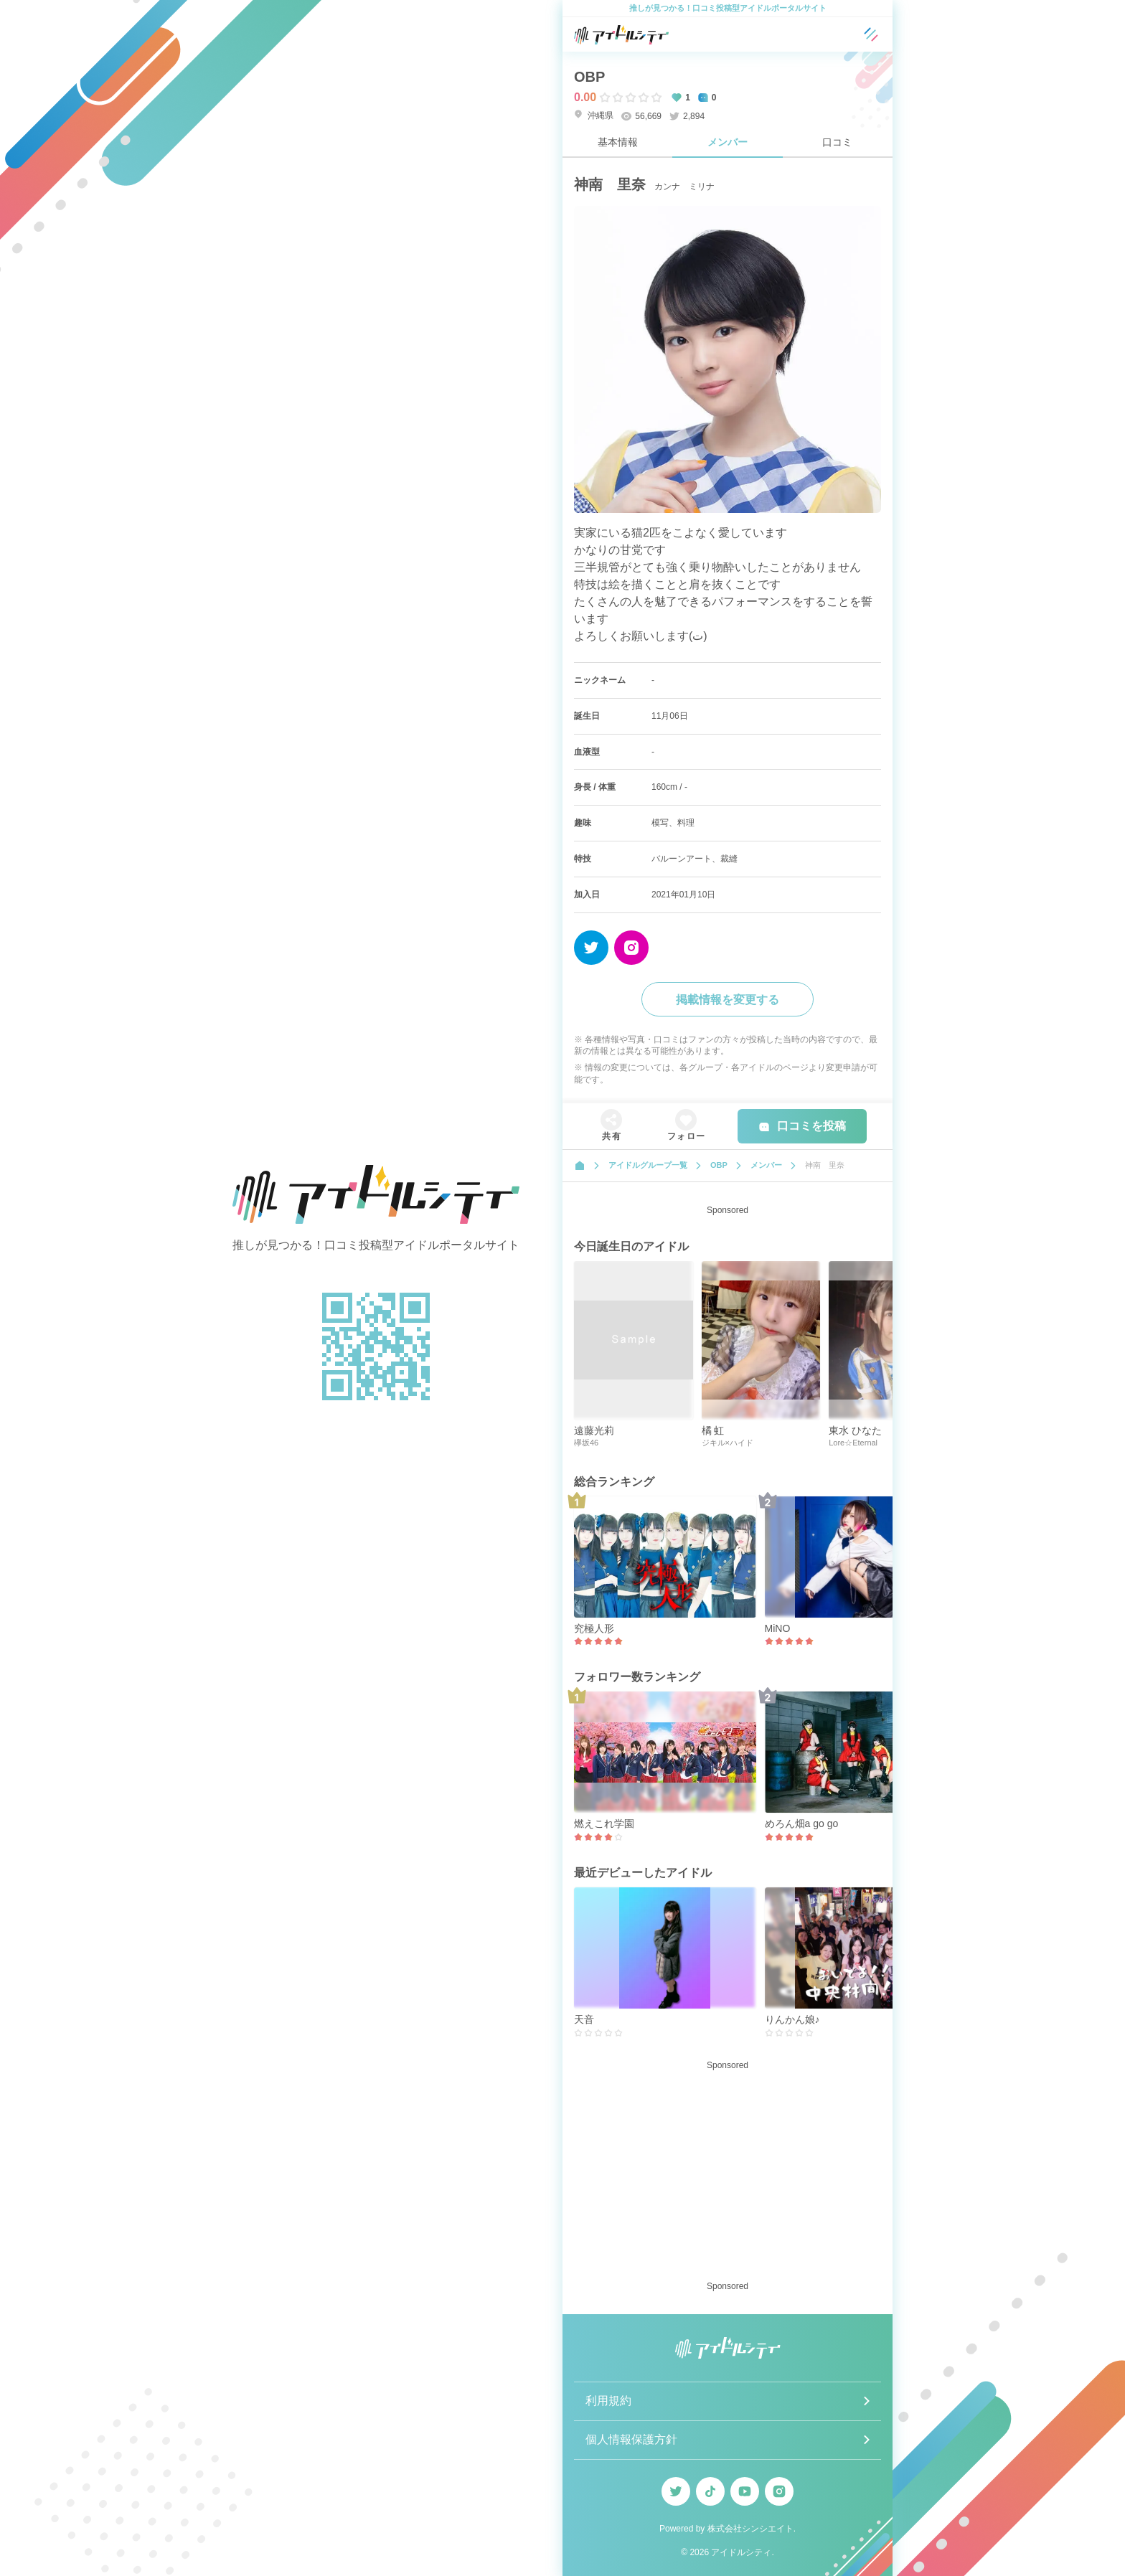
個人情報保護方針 (631, 2439)
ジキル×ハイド (727, 1442)
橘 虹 (713, 1430)
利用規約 (608, 2401)
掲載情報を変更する (727, 1000)
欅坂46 (586, 1442)
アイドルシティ (741, 2552)
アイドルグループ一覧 (647, 1165)
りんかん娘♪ (792, 2019)
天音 (584, 2019)
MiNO (778, 1628)
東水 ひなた (855, 1430)
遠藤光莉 (594, 1430)
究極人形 (594, 1628)
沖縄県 (593, 115)
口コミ (837, 142)
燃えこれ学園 (604, 1823)
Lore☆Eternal (853, 1442)
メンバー (727, 142)
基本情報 (618, 142)
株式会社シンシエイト (750, 2529)
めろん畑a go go (802, 1823)
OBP (589, 77)
